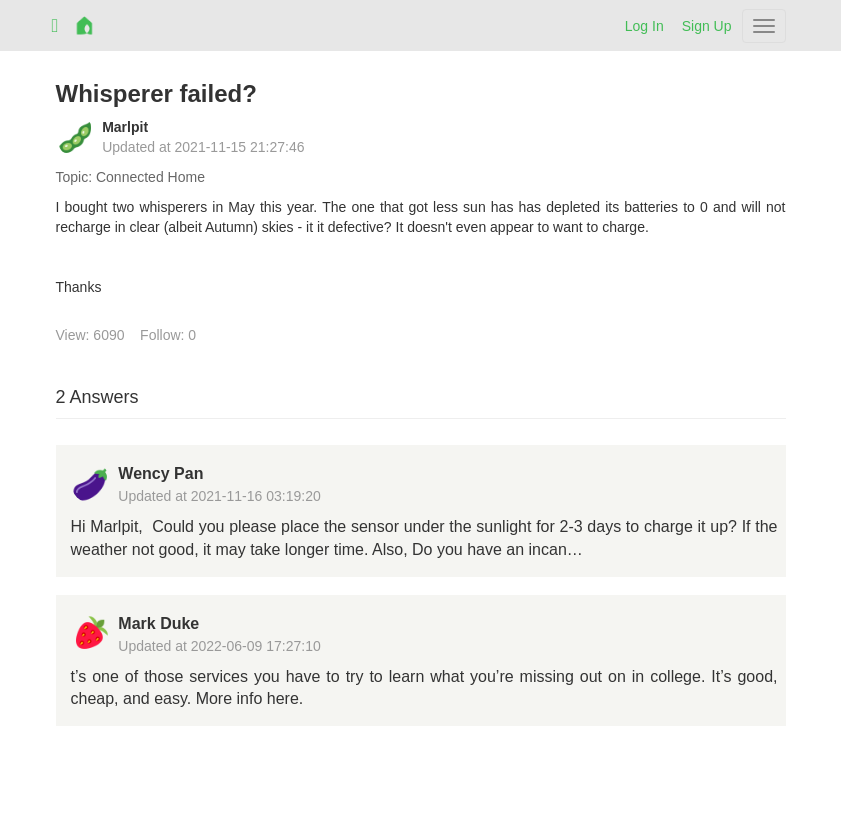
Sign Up (707, 26)
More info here (247, 698)
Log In (644, 26)
